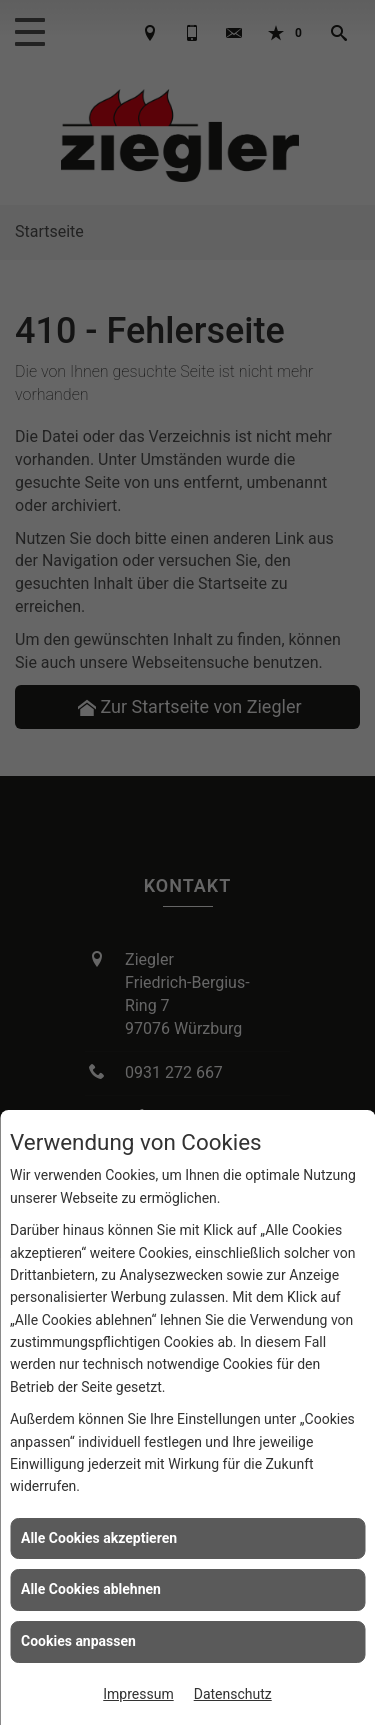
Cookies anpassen (78, 1641)
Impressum (138, 1694)
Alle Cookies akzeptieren (99, 1538)
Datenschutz (233, 1694)
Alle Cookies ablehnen (91, 1589)
